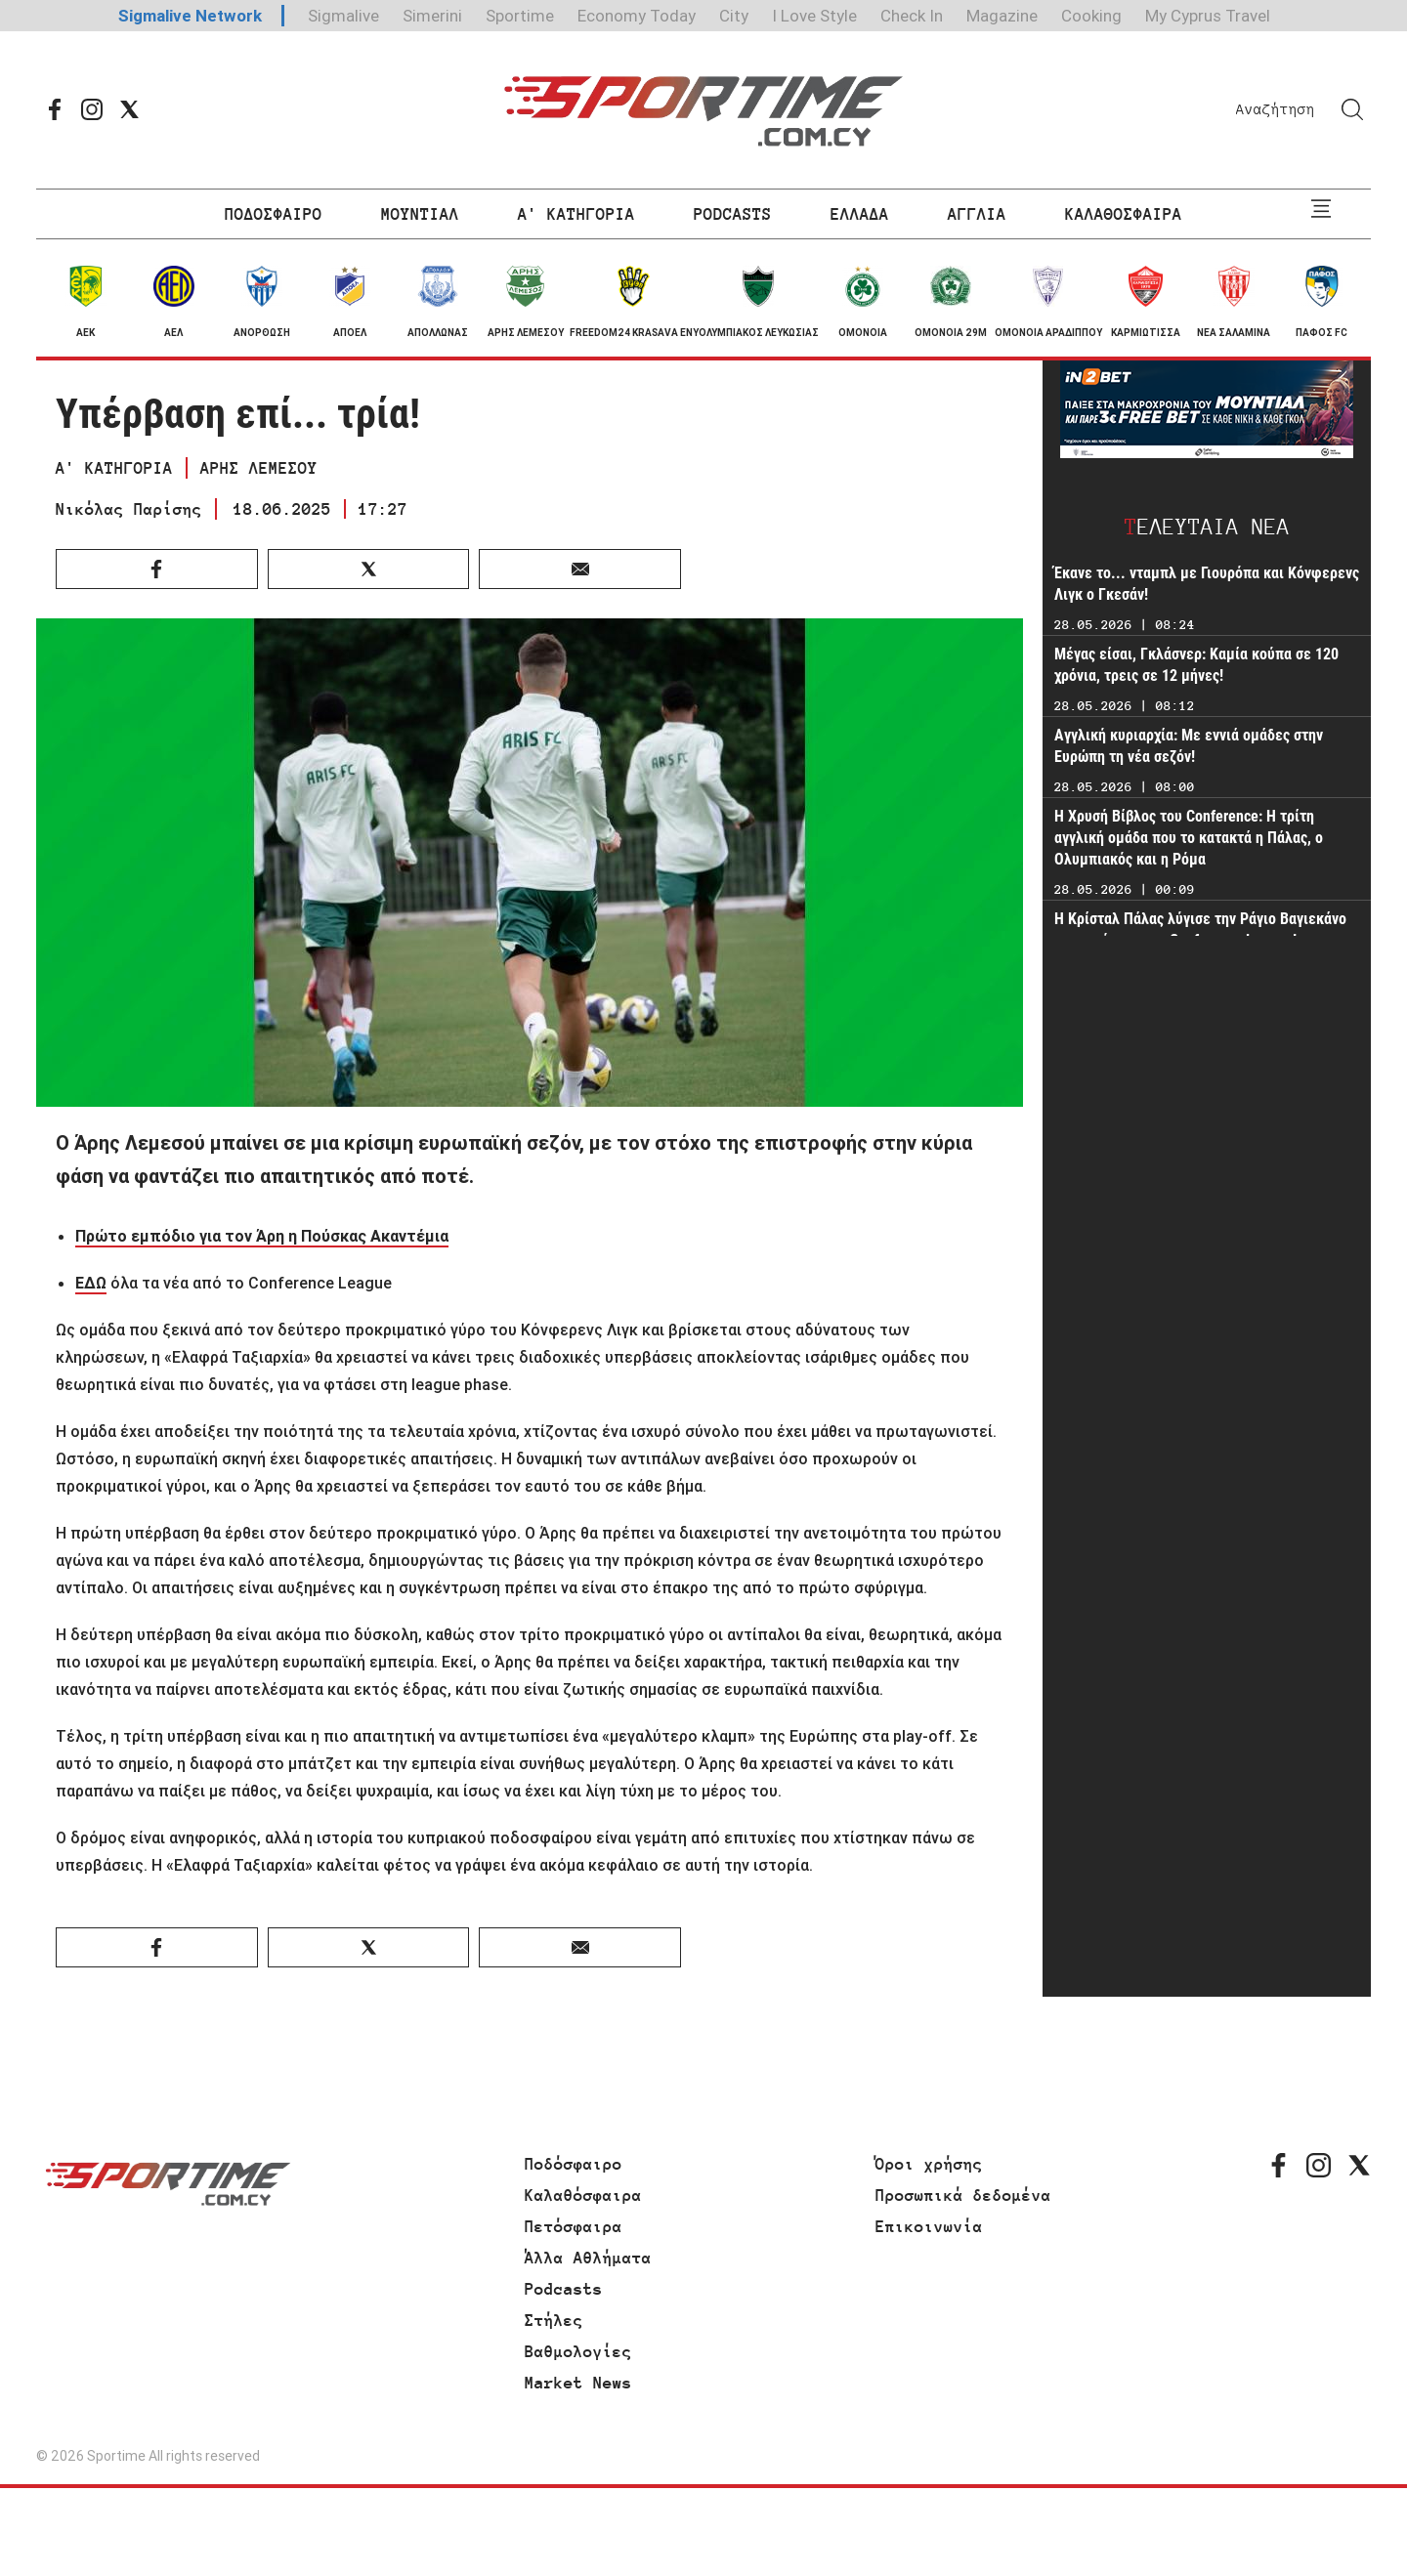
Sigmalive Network (190, 15)
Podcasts (564, 2289)
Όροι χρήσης (929, 2164)
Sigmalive (343, 15)
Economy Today (636, 15)
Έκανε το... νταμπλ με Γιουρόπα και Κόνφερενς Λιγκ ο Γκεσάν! (1206, 584)
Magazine (1002, 15)
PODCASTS (733, 214)
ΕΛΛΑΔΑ (860, 214)
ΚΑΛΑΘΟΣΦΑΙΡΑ (1123, 214)
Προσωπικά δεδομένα (963, 2195)
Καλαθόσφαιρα (583, 2195)
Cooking (1091, 15)
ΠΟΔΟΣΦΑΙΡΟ (273, 214)
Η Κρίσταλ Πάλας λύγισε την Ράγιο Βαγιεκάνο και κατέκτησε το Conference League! (1200, 929)
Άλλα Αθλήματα (588, 2257)
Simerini (432, 15)
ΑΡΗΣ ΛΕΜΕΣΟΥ (259, 468)
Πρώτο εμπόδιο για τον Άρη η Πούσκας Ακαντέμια (261, 1236)
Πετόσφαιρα (573, 2226)
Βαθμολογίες (578, 2351)
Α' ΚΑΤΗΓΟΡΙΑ (576, 214)
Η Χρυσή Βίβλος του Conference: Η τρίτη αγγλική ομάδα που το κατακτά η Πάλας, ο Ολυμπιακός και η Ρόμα (1188, 837)
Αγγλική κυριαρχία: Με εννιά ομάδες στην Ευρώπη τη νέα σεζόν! (1188, 746)
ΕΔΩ (91, 1282)
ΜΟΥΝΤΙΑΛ (420, 214)
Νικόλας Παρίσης (129, 509)
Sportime (520, 15)
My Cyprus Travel (1207, 15)
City (733, 15)
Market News (578, 2382)
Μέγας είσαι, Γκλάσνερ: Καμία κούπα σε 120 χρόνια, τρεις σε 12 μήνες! (1196, 665)
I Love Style (814, 15)
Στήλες (554, 2320)
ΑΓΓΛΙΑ (977, 214)
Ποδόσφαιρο (573, 2164)
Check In (911, 15)
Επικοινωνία (929, 2226)
